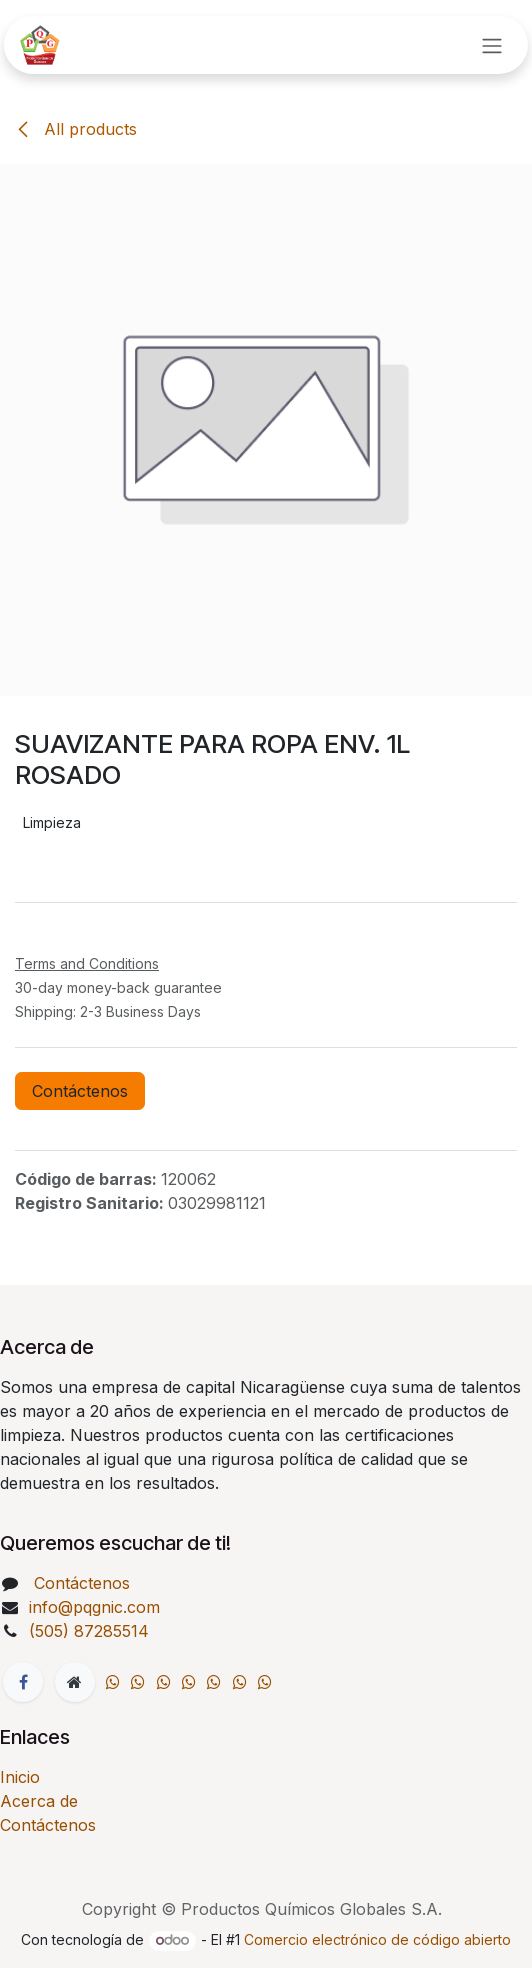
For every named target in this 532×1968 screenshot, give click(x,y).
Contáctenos (80, 1091)
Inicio (20, 1777)
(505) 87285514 (91, 1631)
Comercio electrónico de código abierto (377, 1939)
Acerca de (39, 1801)
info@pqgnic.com (94, 1607)
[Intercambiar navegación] (492, 45)
